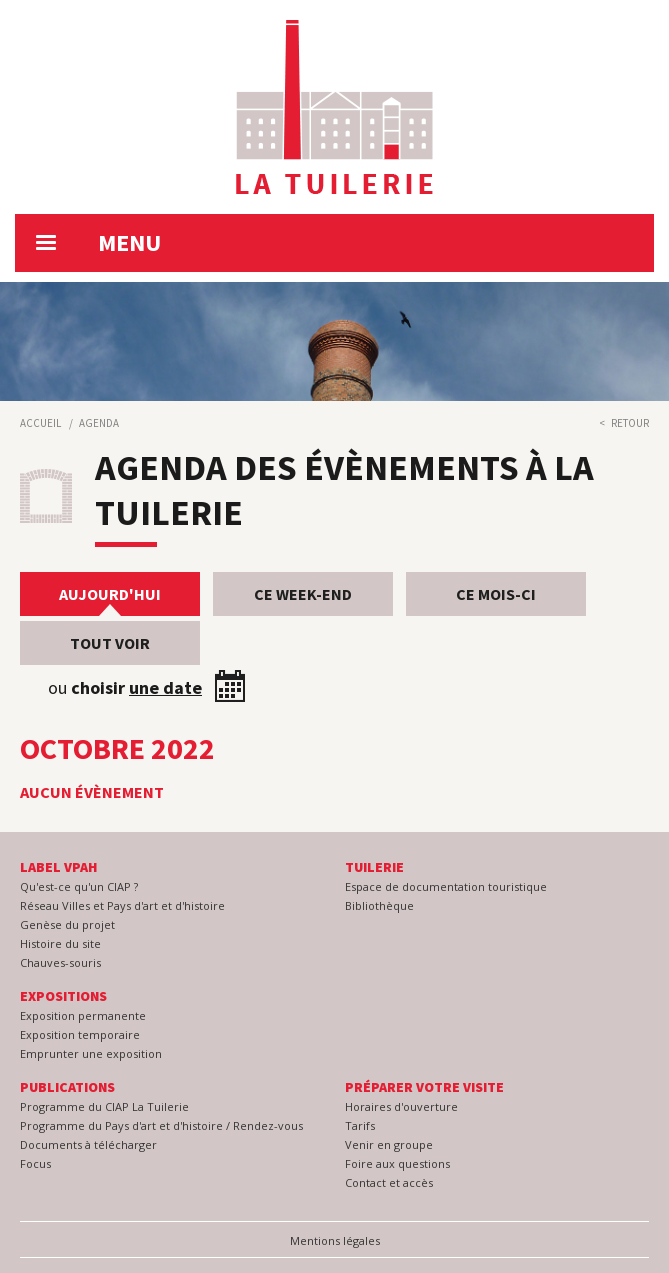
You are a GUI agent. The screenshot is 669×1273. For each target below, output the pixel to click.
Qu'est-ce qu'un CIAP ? (79, 886)
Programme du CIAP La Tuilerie (104, 1106)
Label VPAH (58, 867)
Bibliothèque (379, 905)
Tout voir (110, 643)
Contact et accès (389, 1182)
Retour (630, 423)
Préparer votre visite (424, 1087)
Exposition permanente (83, 1015)
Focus (35, 1163)
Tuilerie (374, 867)
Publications (67, 1087)
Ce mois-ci (496, 594)
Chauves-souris (60, 962)
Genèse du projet (67, 924)
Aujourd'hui (110, 594)
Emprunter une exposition (91, 1053)
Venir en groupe (389, 1144)
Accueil (40, 423)
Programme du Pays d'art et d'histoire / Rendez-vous (161, 1125)
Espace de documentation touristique (446, 886)
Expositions (63, 996)
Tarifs (360, 1125)
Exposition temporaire (80, 1034)
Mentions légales (335, 1240)
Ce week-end (303, 594)
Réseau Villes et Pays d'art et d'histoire (122, 905)
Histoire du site (60, 943)
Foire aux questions (397, 1163)
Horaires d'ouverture (401, 1106)
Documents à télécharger (88, 1144)
